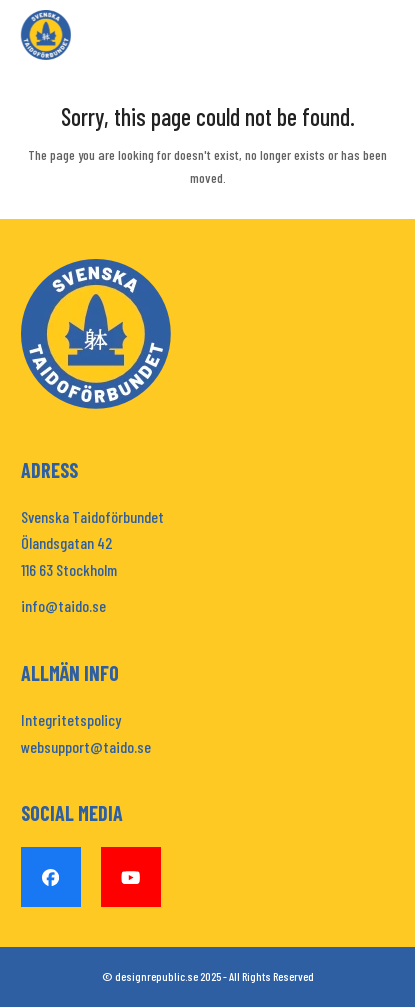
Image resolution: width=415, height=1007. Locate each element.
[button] (383, 35)
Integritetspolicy (71, 719)
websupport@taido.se (86, 746)
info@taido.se (63, 605)
